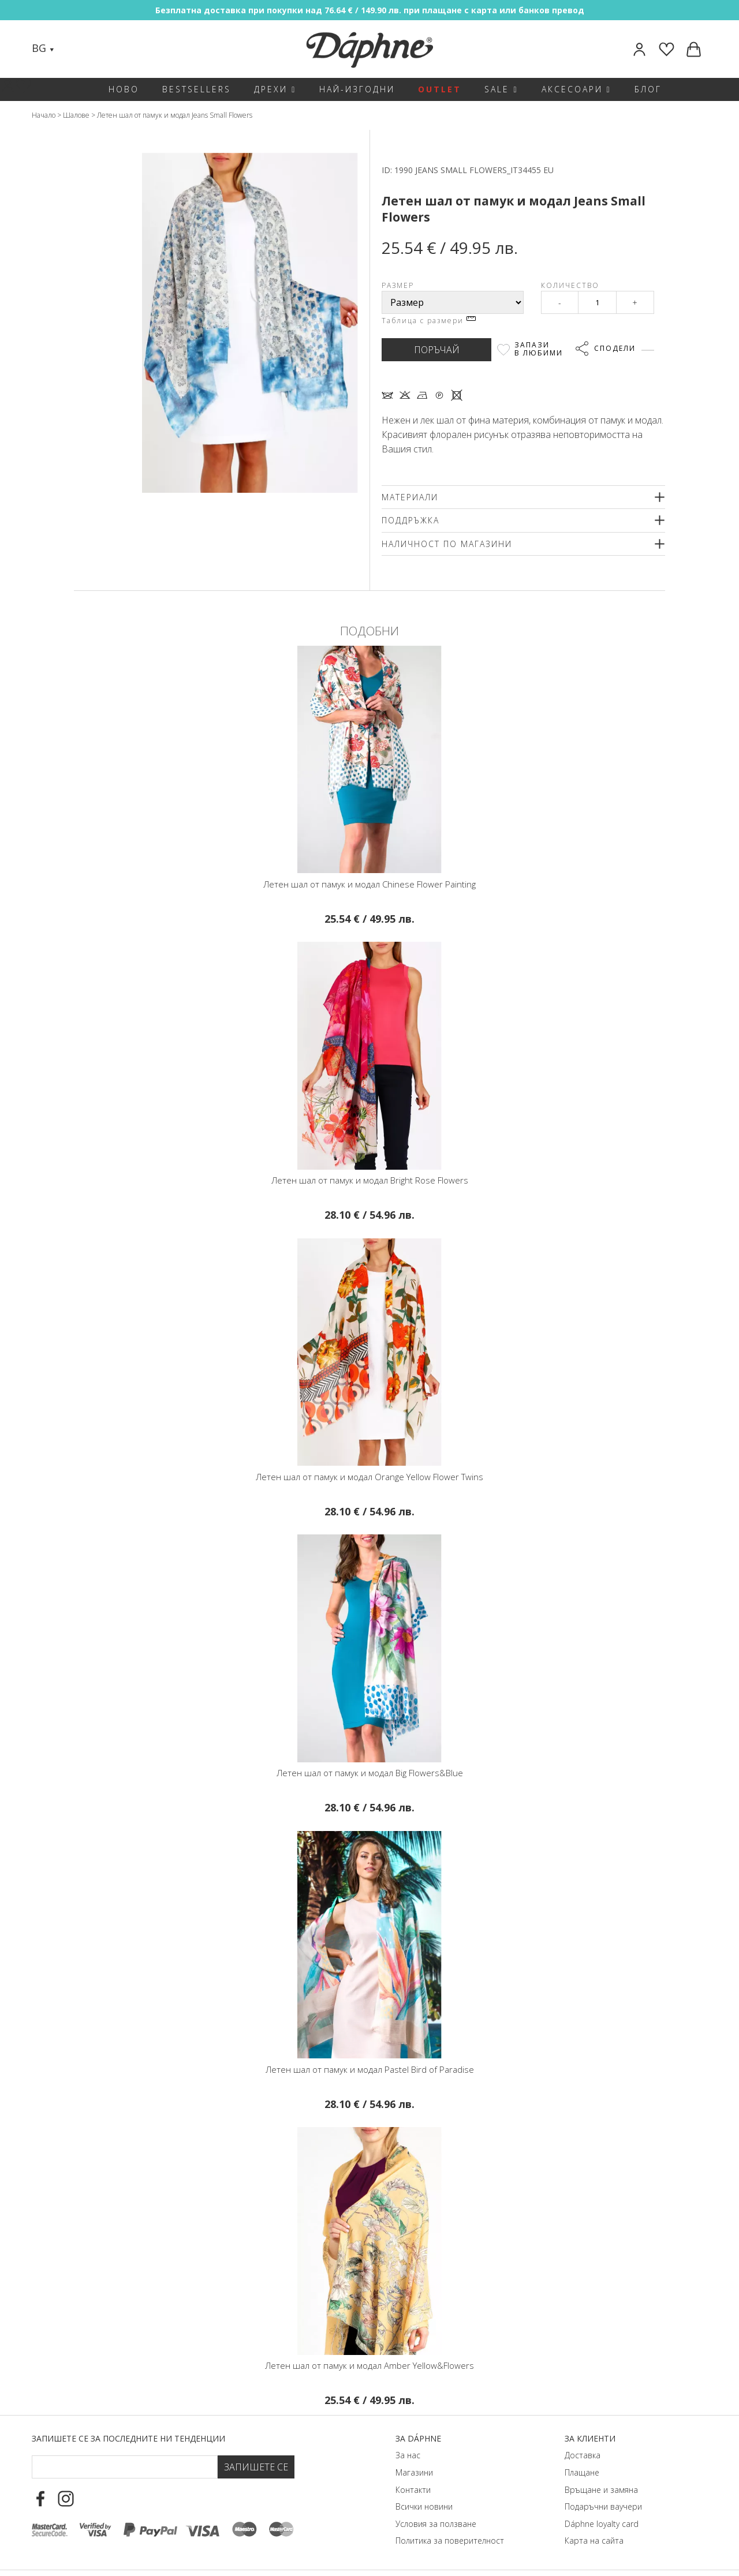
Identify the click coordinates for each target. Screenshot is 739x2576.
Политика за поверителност (449, 2540)
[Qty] (597, 302)
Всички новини (424, 2506)
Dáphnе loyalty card (602, 2523)
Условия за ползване (435, 2523)
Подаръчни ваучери (603, 2506)
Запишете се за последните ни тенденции (128, 2438)
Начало (43, 115)
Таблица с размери (429, 320)
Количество (570, 285)
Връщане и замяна (601, 2489)
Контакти (413, 2489)
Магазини (414, 2472)
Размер (398, 285)
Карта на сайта (594, 2540)
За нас (407, 2455)
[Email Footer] (125, 2466)
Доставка (582, 2455)
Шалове (76, 115)
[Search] (74, 49)
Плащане (582, 2472)
